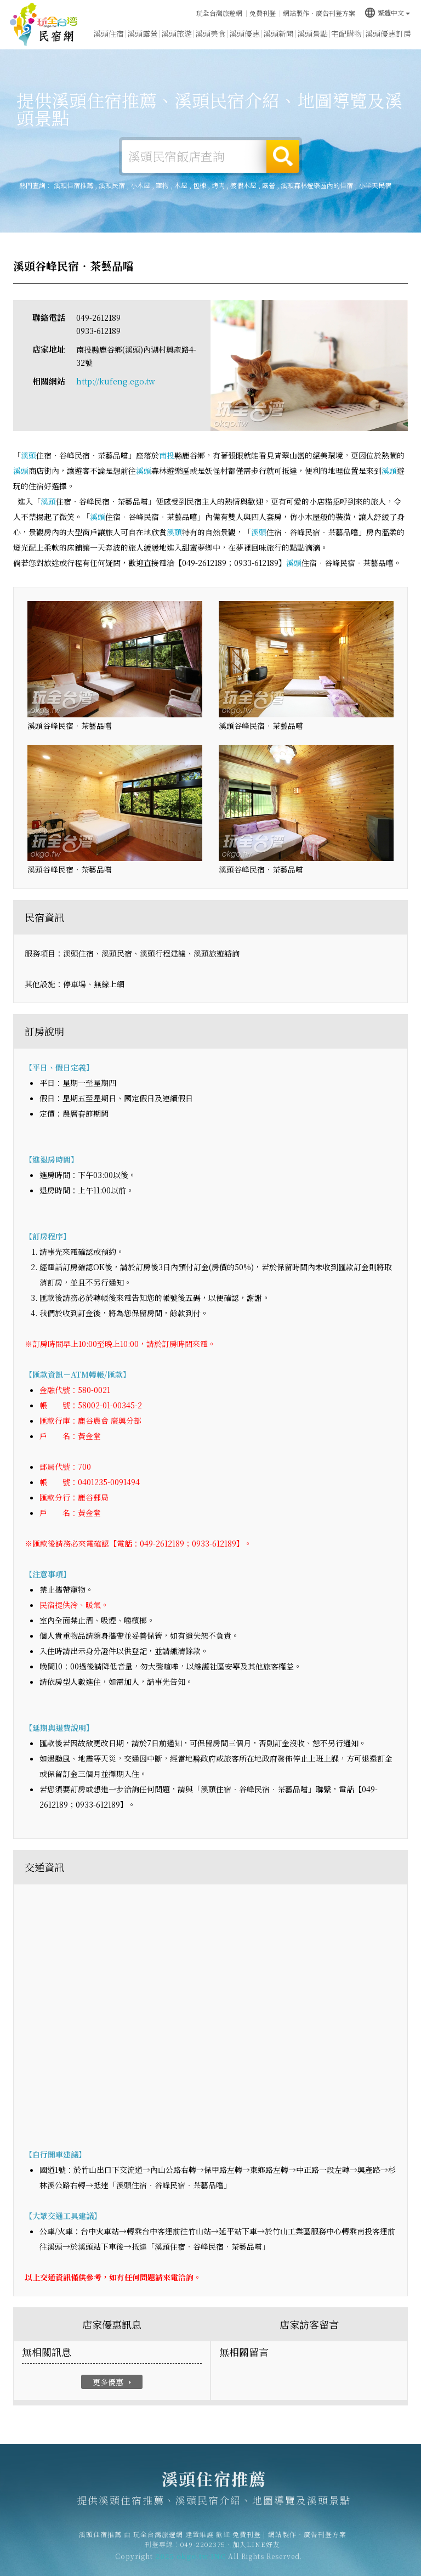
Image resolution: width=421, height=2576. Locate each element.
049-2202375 (202, 2550)
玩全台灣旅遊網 (219, 13)
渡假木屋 (243, 185)
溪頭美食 (210, 33)
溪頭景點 (312, 33)
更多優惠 (113, 2381)
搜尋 (282, 156)
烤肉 (218, 185)
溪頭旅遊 (176, 33)
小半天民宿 (375, 185)
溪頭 (28, 455)
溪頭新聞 (278, 33)
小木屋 (140, 185)
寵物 (162, 185)
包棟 (199, 185)
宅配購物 (346, 33)
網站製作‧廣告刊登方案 (319, 13)
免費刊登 (262, 13)
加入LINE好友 (256, 2550)
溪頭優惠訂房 (388, 33)
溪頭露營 (142, 33)
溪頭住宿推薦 (43, 24)
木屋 (180, 185)
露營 (268, 185)
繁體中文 (387, 12)
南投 (166, 455)
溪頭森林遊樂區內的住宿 (317, 185)
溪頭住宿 (108, 33)
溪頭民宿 (112, 185)
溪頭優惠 (244, 33)
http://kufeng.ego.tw (115, 381)
